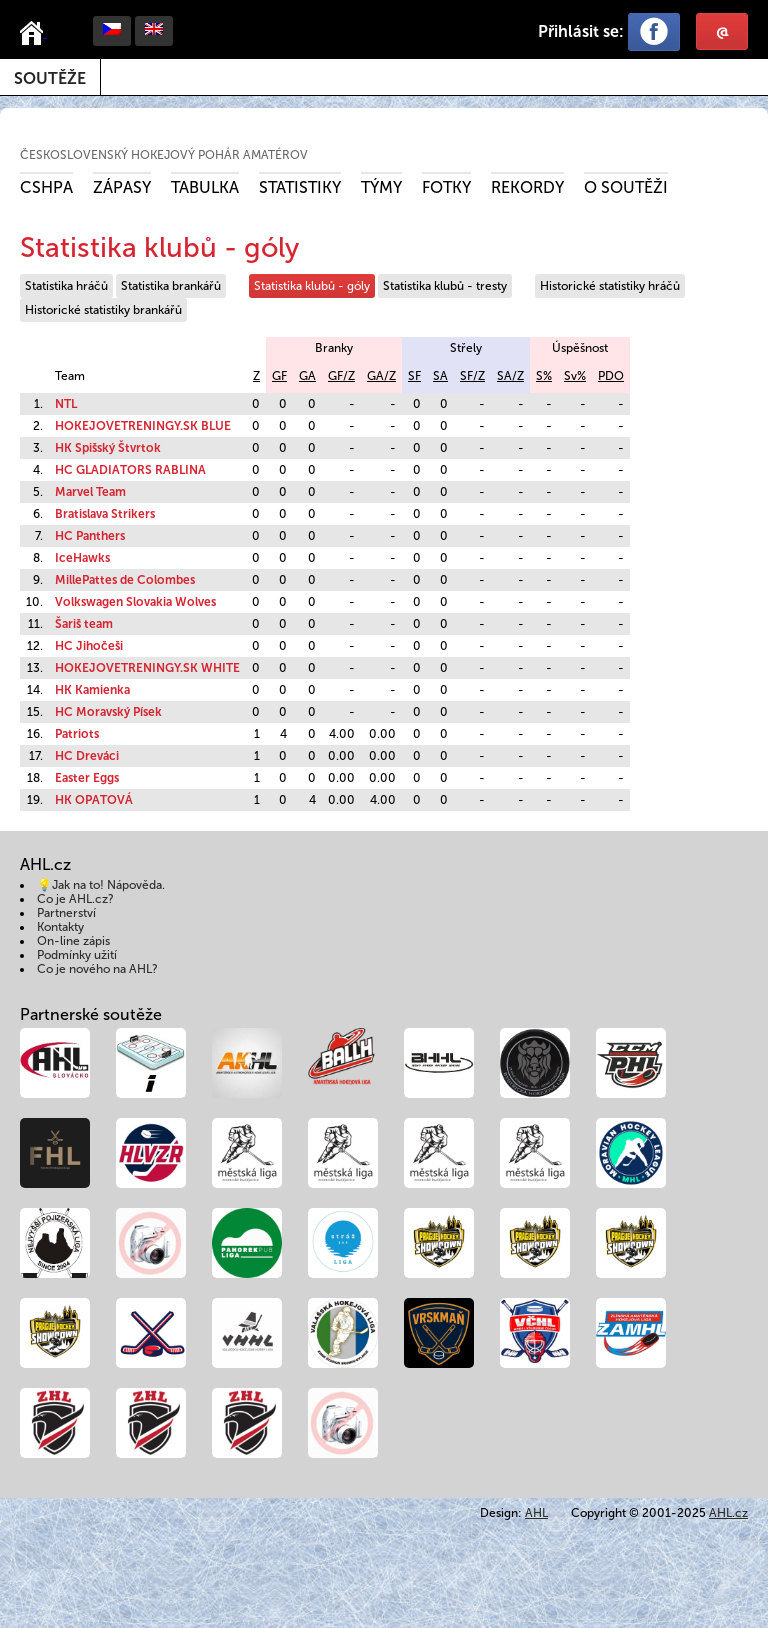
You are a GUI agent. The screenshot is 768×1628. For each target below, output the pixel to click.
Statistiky (300, 187)
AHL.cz (728, 1513)
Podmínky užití (77, 955)
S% (544, 376)
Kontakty (60, 927)
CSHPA (46, 187)
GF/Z (341, 376)
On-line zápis (73, 941)
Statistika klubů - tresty (445, 286)
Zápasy (122, 187)
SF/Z (472, 376)
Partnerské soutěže (91, 1014)
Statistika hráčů (66, 286)
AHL (536, 1513)
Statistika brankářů (171, 286)
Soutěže (50, 78)
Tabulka (205, 187)
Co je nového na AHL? (97, 969)
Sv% (575, 376)
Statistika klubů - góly (312, 286)
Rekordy (527, 187)
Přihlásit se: (581, 31)
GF (279, 376)
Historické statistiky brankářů (103, 310)
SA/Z (510, 376)
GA (307, 376)
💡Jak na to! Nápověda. (101, 885)
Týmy (381, 187)
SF (414, 376)
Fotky (446, 187)
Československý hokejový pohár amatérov (164, 155)
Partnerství (66, 913)
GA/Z (381, 376)
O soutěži (626, 187)
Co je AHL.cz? (75, 899)
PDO (611, 376)
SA (440, 376)
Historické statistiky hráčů (610, 286)
